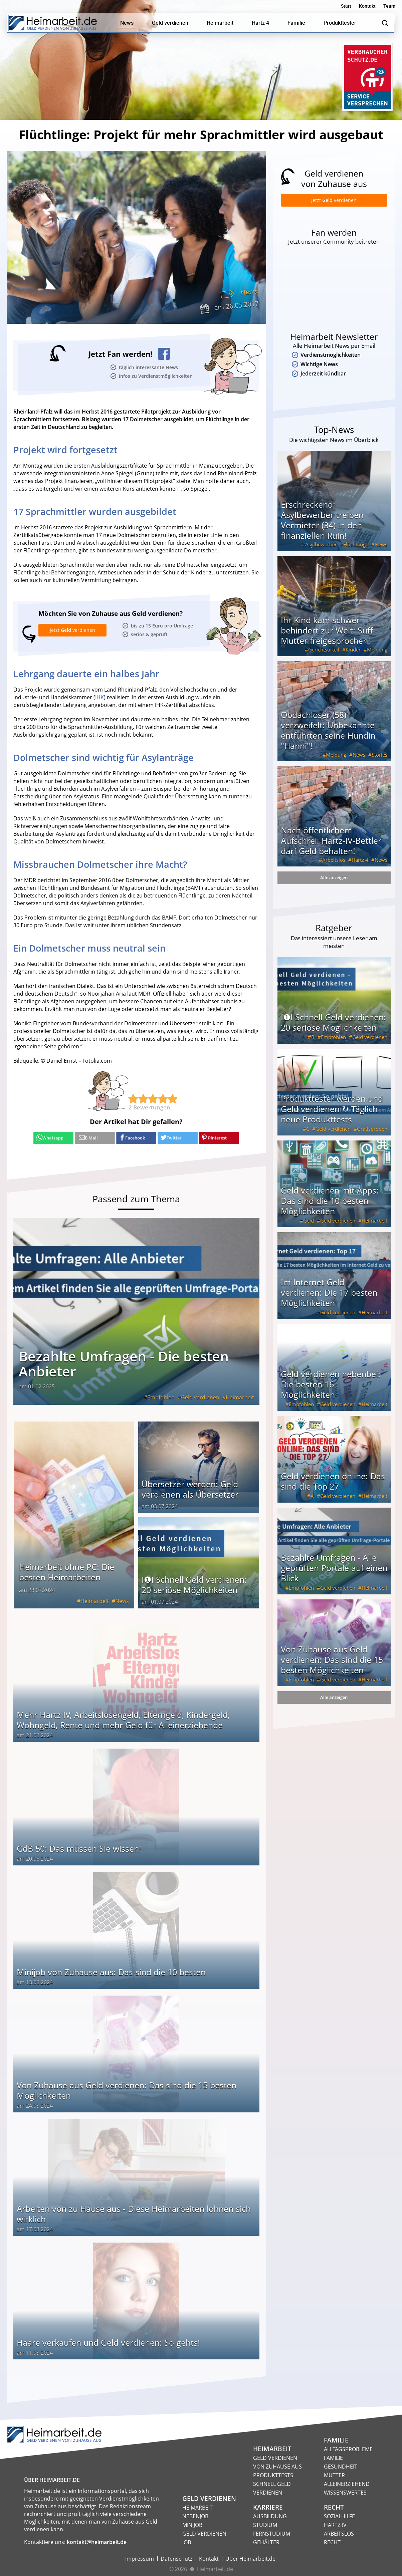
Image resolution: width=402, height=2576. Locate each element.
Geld (308, 1226)
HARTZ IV (335, 2524)
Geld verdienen (200, 1396)
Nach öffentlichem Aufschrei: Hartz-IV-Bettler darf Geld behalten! (331, 846)
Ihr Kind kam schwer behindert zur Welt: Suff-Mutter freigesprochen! (328, 636)
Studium (265, 2524)
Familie (333, 2457)
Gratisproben (372, 1134)
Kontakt (367, 6)
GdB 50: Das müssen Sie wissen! (79, 1847)
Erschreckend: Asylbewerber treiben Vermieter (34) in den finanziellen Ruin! (322, 526)
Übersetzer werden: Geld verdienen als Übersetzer (190, 1488)
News (248, 292)
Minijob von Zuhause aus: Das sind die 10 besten (111, 1971)
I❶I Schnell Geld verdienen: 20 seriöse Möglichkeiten (194, 1583)
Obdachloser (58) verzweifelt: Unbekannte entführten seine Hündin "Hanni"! (328, 736)
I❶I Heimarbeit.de (210, 2568)
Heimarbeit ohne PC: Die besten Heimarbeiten (66, 1571)
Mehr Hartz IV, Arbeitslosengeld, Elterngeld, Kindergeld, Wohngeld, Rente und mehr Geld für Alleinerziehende (123, 1719)
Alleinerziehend (347, 2483)
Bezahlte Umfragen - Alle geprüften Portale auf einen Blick (334, 1574)
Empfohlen (161, 1396)
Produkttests (273, 2474)
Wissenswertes (345, 2491)
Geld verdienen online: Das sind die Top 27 (333, 1487)
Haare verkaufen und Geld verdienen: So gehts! (108, 2341)
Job (186, 2541)
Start (346, 6)
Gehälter (266, 2541)
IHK (99, 697)
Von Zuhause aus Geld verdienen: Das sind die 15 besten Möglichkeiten (126, 2089)
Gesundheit (340, 2465)
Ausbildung (270, 2515)
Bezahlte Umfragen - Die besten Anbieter (124, 1362)
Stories (379, 760)
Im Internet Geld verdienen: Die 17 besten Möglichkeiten (329, 1298)
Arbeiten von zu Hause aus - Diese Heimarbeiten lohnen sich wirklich (134, 2213)
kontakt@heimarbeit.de (97, 2541)
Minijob (192, 2524)
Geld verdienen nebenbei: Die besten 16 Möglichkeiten (330, 1390)
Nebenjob (195, 2515)
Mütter (334, 2474)
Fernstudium (271, 2532)
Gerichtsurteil (323, 655)
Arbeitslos (333, 865)
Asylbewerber (321, 550)
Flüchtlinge (355, 550)
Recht (332, 2541)
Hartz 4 (360, 865)
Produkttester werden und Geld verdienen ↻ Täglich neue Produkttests (332, 1115)
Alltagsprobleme (348, 2448)
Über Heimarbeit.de (250, 2557)
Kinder (353, 655)
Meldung (377, 655)
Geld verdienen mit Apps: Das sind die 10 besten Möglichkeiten (330, 1207)
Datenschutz (176, 2557)
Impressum (139, 2557)
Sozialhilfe (339, 2515)
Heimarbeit (240, 1396)
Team (389, 6)
